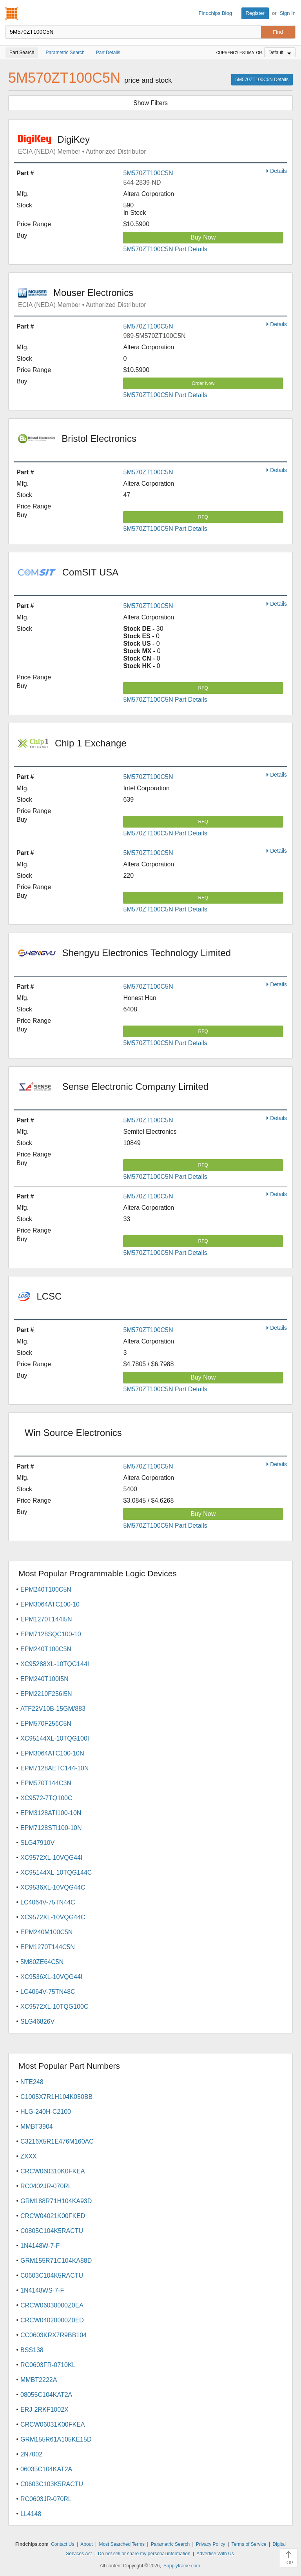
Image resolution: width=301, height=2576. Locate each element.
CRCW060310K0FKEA (52, 2171)
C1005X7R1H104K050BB (56, 2096)
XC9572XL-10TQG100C (54, 2006)
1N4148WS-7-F (42, 2290)
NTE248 (32, 2082)
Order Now (203, 383)
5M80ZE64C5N (41, 1962)
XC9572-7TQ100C (46, 1798)
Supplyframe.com (181, 2566)
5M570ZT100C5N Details (262, 79)
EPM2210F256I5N (46, 1693)
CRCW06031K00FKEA (52, 2424)
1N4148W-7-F (40, 2245)
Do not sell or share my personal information (144, 2553)
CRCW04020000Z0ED (52, 2320)
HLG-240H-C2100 (45, 2111)
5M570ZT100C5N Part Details (165, 249)
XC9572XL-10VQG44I (51, 1857)
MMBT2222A (38, 2379)
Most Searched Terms (122, 2544)
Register (255, 13)
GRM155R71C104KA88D (56, 2260)
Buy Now (203, 237)
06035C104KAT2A (46, 2469)
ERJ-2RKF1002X (44, 2409)
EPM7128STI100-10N (51, 1827)
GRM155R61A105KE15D (55, 2439)
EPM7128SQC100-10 (50, 1634)
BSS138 (32, 2350)
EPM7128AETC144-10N (54, 1768)
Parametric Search (170, 2544)
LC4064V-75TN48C (47, 1991)
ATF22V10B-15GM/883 (52, 1708)
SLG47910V (37, 1842)
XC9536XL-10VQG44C (52, 1887)
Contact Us (62, 2544)
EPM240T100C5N (45, 1589)
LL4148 (30, 2514)
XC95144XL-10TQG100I (54, 1738)
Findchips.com (12, 13)
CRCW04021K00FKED (52, 2216)
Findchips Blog (215, 13)
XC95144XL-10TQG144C (56, 1872)
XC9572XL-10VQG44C (52, 1917)
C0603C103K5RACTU (51, 2484)
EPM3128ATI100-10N (50, 1813)
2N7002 (31, 2454)
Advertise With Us (215, 2553)
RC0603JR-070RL (46, 2499)
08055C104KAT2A (46, 2394)
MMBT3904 (36, 2126)
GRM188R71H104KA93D (56, 2201)
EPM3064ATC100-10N (52, 1753)
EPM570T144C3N (45, 1783)
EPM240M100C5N (46, 1932)
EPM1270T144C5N (47, 1947)
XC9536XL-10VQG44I (51, 1976)
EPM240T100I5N (44, 1679)
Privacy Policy (210, 2544)
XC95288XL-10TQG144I (54, 1664)
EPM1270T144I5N (46, 1619)
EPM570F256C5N (45, 1723)
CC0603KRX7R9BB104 (53, 2335)
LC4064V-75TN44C (47, 1902)
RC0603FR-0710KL (48, 2365)
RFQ (203, 517)
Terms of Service (248, 2544)
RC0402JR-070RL (46, 2186)
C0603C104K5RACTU (51, 2275)
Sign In (288, 13)
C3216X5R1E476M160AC (57, 2141)
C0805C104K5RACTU (51, 2230)
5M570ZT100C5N (148, 173)
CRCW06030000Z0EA (51, 2305)
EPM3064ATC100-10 (50, 1604)
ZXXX (28, 2156)
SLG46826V (37, 2021)
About (86, 2544)
